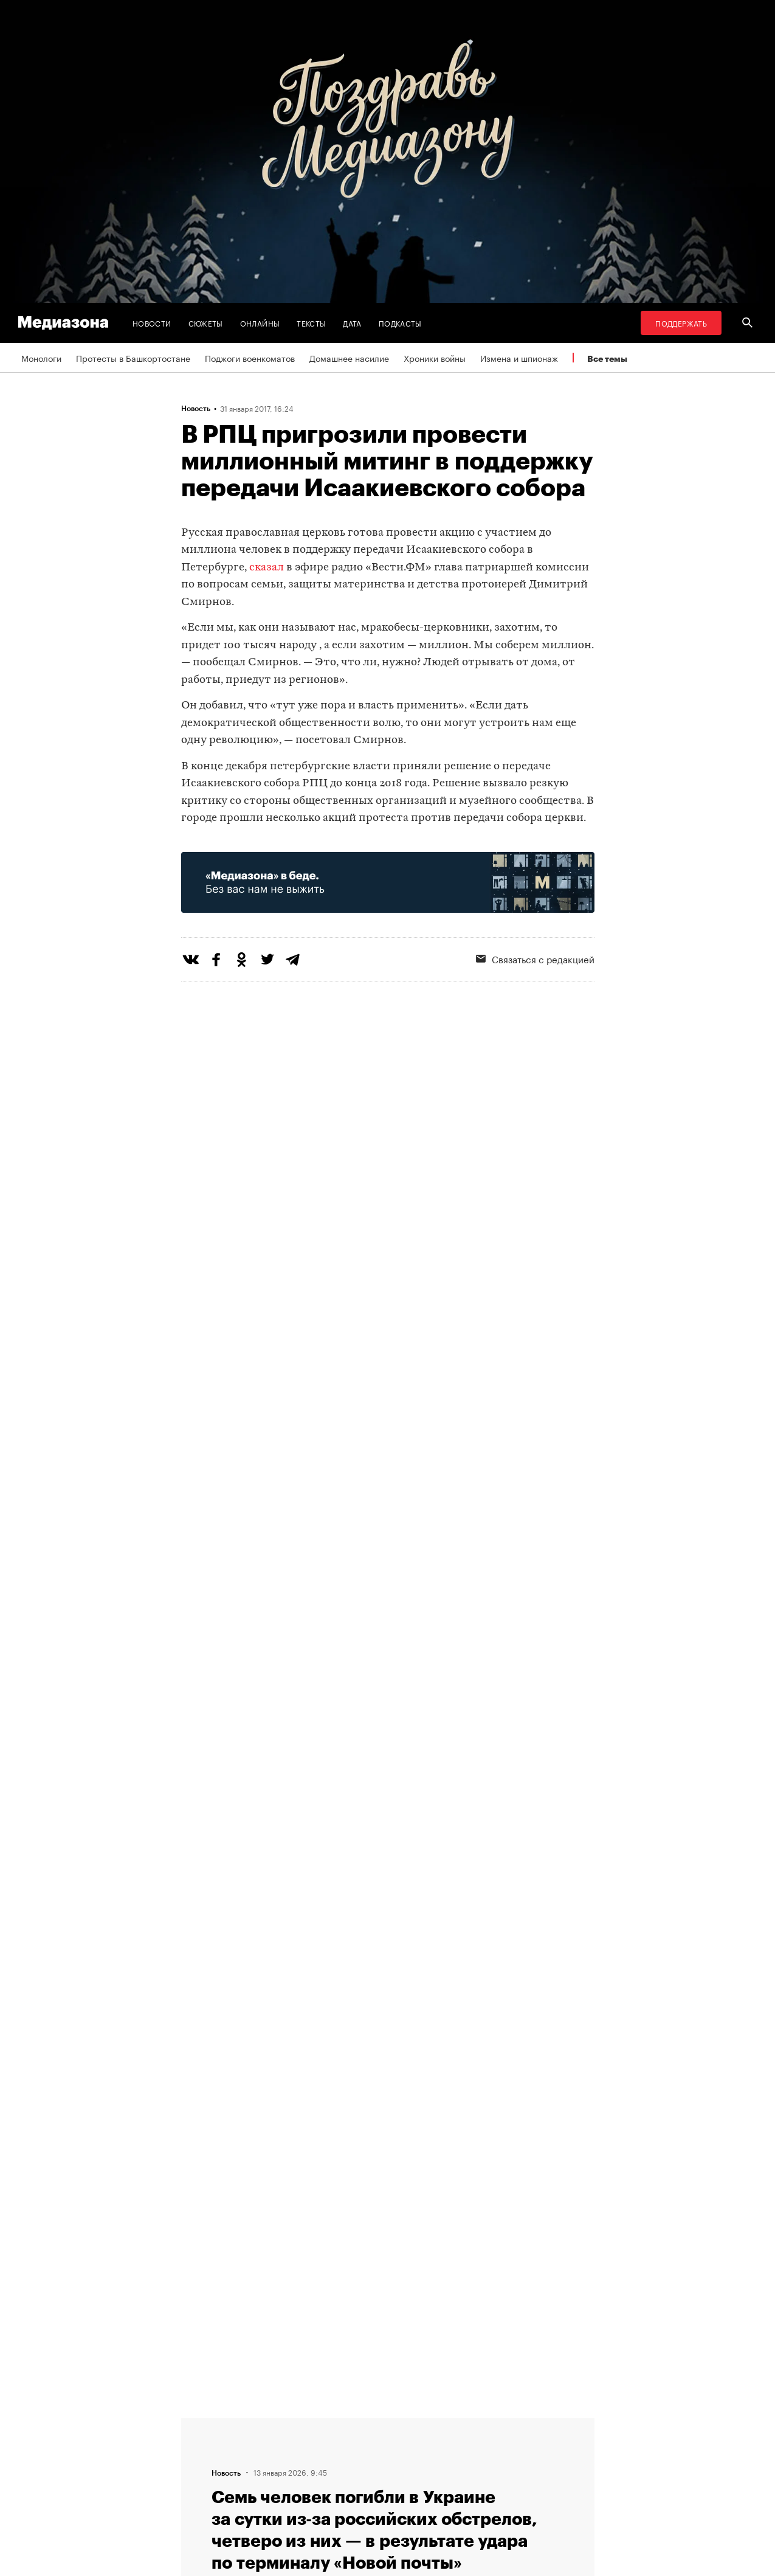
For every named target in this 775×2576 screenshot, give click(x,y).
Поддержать (681, 322)
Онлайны (260, 322)
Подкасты (400, 322)
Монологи (41, 357)
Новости (152, 322)
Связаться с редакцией (535, 958)
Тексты (311, 322)
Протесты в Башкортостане (133, 357)
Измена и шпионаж (519, 357)
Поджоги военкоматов (250, 357)
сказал (266, 568)
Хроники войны (435, 357)
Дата (352, 322)
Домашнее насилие (349, 357)
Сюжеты (205, 322)
